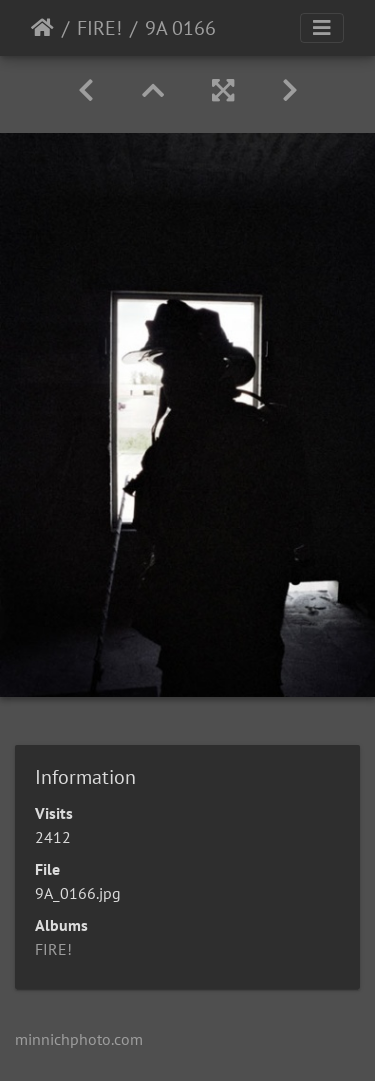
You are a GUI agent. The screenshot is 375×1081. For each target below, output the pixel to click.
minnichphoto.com (79, 1039)
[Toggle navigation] (322, 28)
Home (42, 28)
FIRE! (99, 28)
